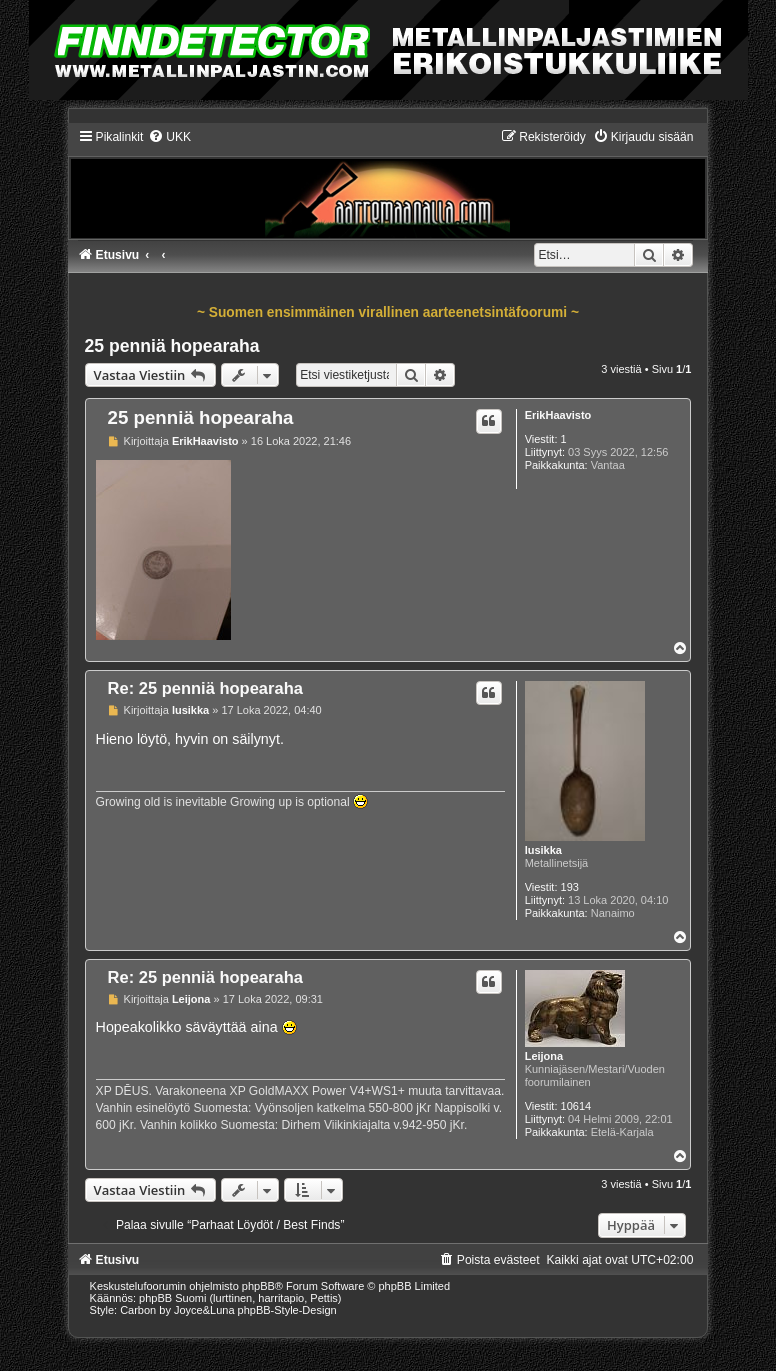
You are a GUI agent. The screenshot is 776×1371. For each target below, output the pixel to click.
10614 (576, 1106)
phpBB (258, 1286)
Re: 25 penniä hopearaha (205, 688)
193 (570, 887)
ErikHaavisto (558, 415)
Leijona (544, 1056)
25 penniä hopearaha (172, 346)
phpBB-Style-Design (287, 1310)
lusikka (543, 850)
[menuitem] (169, 137)
